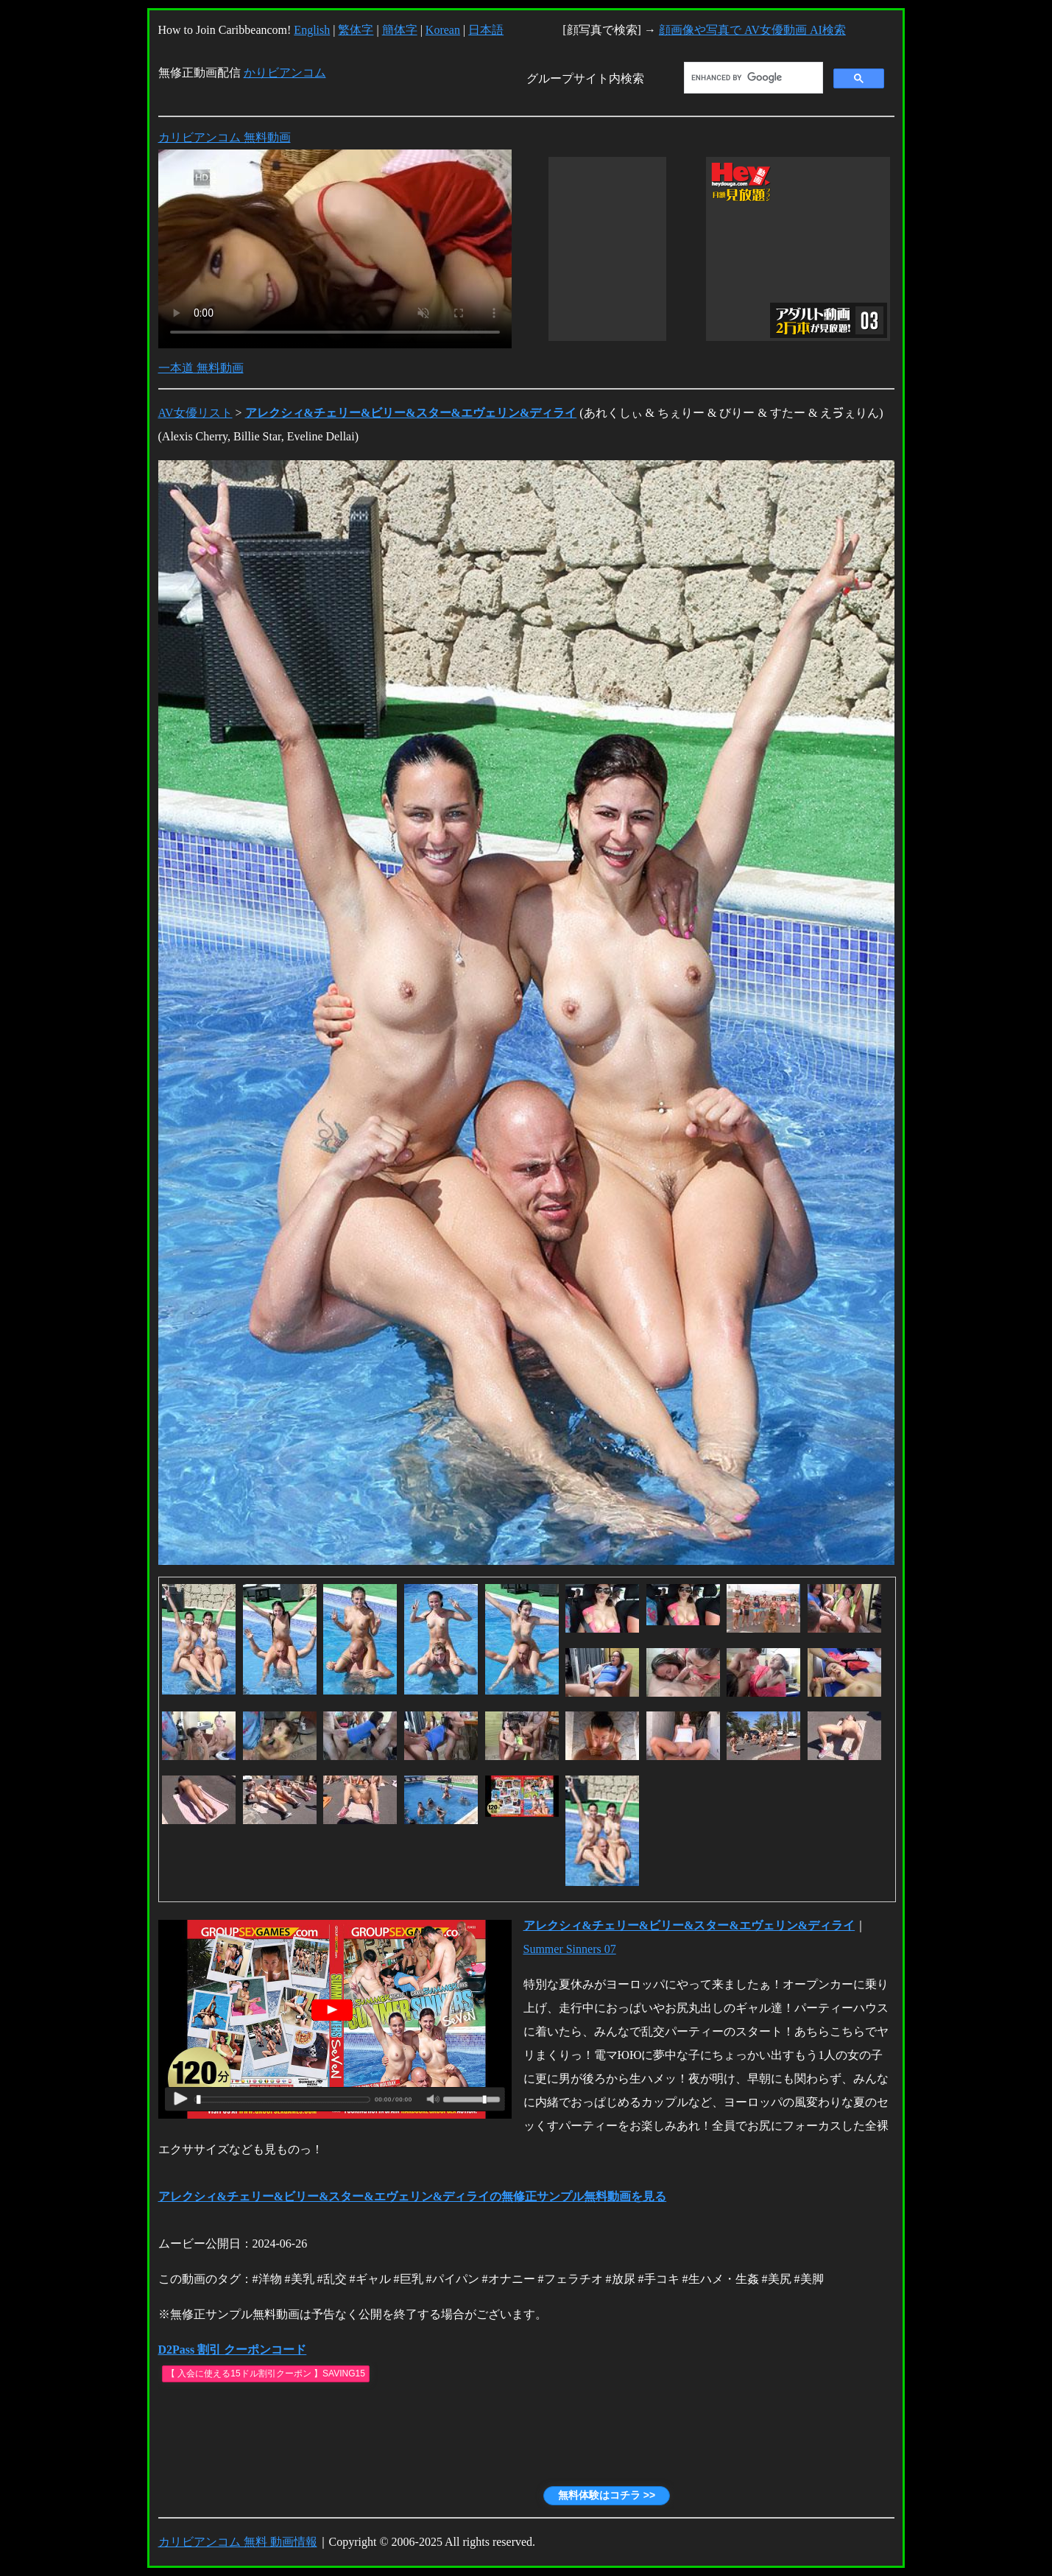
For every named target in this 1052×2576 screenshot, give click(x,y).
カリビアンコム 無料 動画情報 (237, 2541)
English (312, 30)
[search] (752, 78)
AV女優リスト (195, 413)
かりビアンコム (285, 72)
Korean (443, 30)
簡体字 (399, 30)
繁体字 (355, 30)
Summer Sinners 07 (569, 1949)
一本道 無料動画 (201, 368)
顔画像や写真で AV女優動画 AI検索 (752, 30)
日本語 (486, 30)
